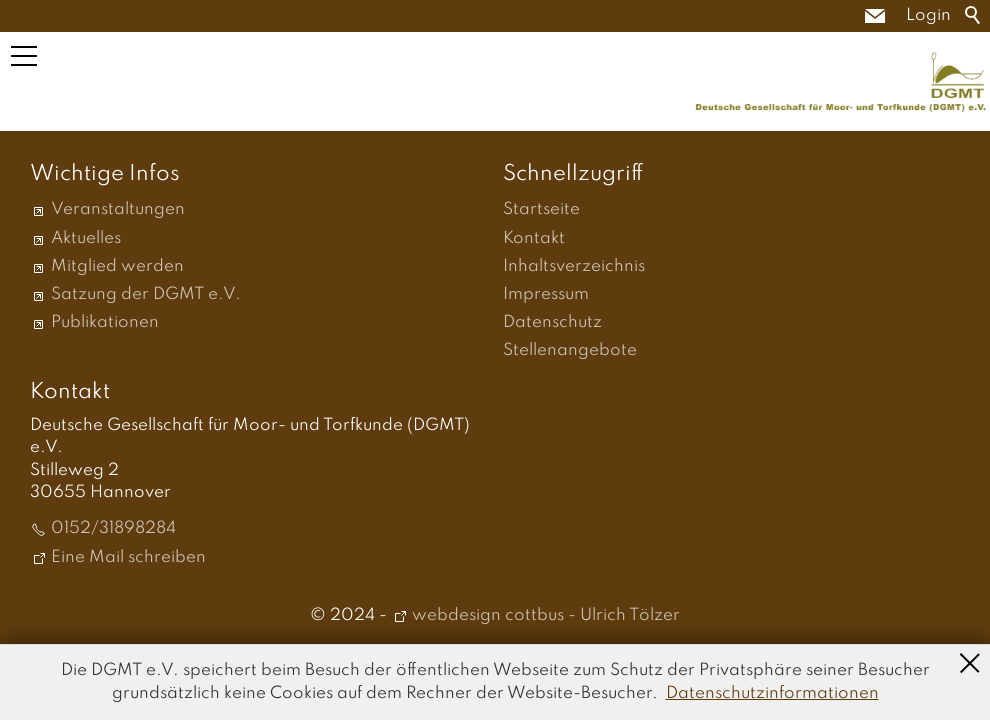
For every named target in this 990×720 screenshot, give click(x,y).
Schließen (970, 661)
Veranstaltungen (118, 209)
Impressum (546, 294)
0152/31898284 (113, 528)
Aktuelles (86, 238)
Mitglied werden (117, 266)
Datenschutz (552, 322)
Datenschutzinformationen (772, 693)
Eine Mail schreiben (128, 557)
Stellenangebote (570, 350)
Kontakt (534, 238)
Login (928, 15)
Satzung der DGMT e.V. (146, 294)
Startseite (541, 209)
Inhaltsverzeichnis (574, 266)
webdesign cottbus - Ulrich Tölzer (546, 615)
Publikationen (105, 322)
